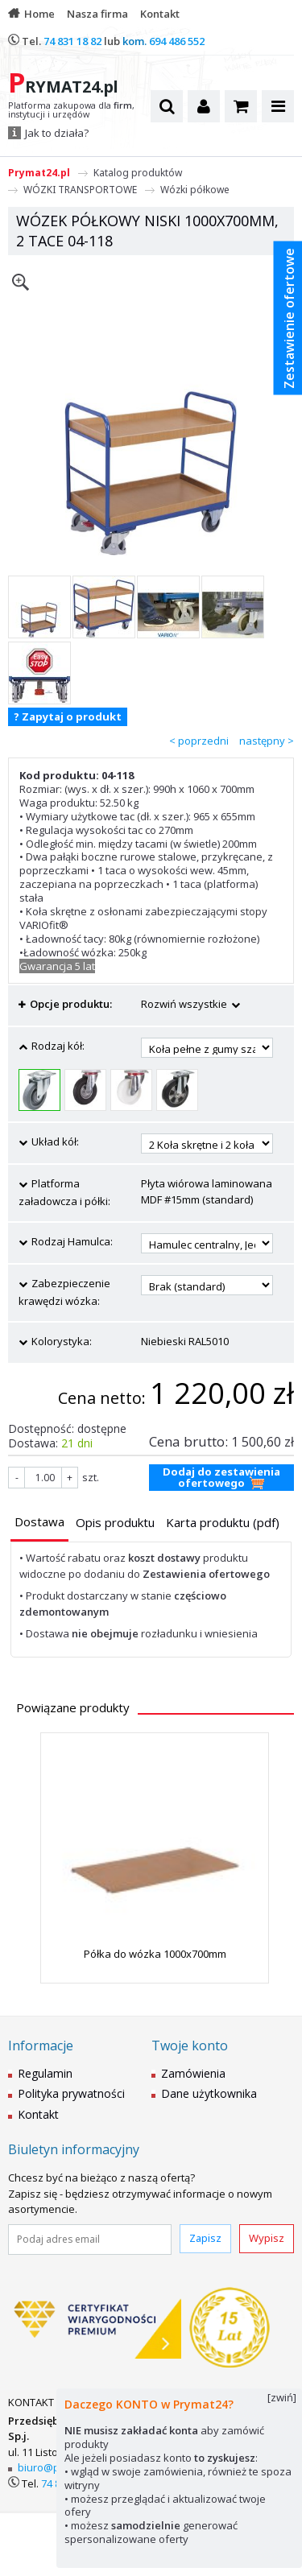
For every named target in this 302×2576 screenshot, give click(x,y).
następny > (266, 740)
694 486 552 (177, 41)
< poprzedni (199, 740)
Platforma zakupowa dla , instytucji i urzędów (71, 110)
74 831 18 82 (72, 41)
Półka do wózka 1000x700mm (155, 1953)
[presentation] (39, 1522)
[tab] (39, 1523)
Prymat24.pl (39, 173)
